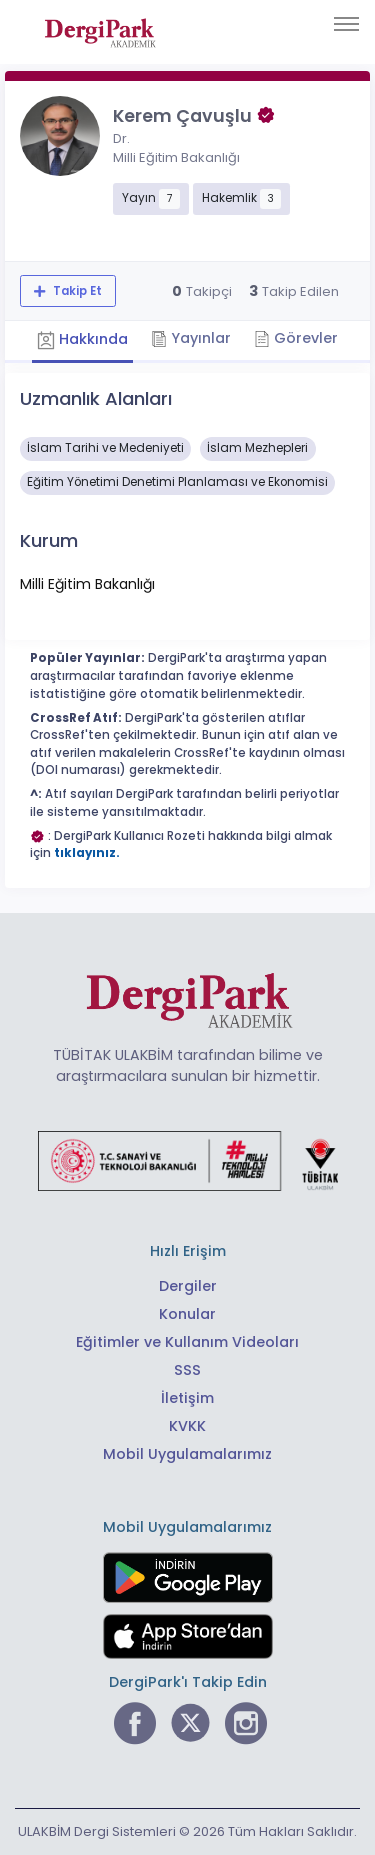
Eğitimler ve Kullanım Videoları (187, 1342)
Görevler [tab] (296, 338)
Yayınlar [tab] (191, 338)
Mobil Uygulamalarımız (187, 1454)
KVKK (187, 1426)
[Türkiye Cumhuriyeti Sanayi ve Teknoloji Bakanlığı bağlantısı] (188, 1160)
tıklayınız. (87, 853)
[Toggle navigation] (346, 24)
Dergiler (188, 1286)
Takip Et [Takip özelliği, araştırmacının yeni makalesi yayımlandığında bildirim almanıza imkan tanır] (76, 291)
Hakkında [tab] (82, 340)
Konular (187, 1314)
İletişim (187, 1398)
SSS (187, 1370)
